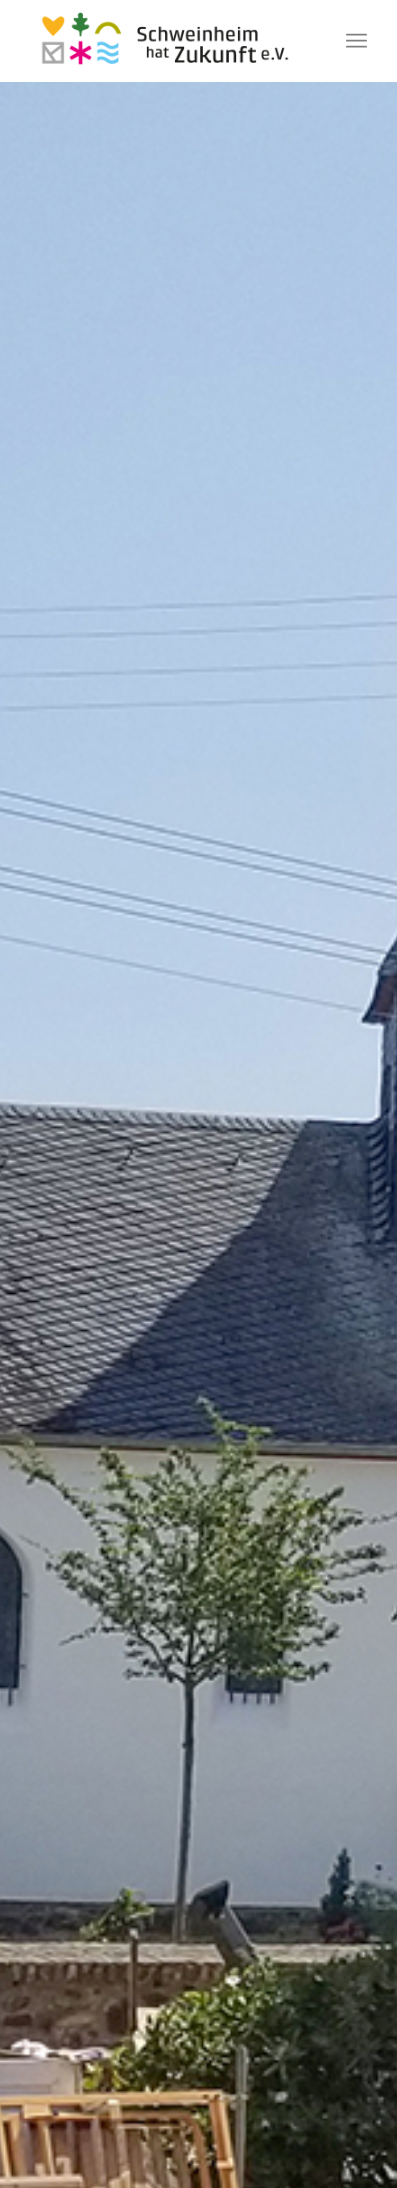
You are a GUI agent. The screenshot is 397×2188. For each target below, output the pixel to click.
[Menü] (356, 41)
